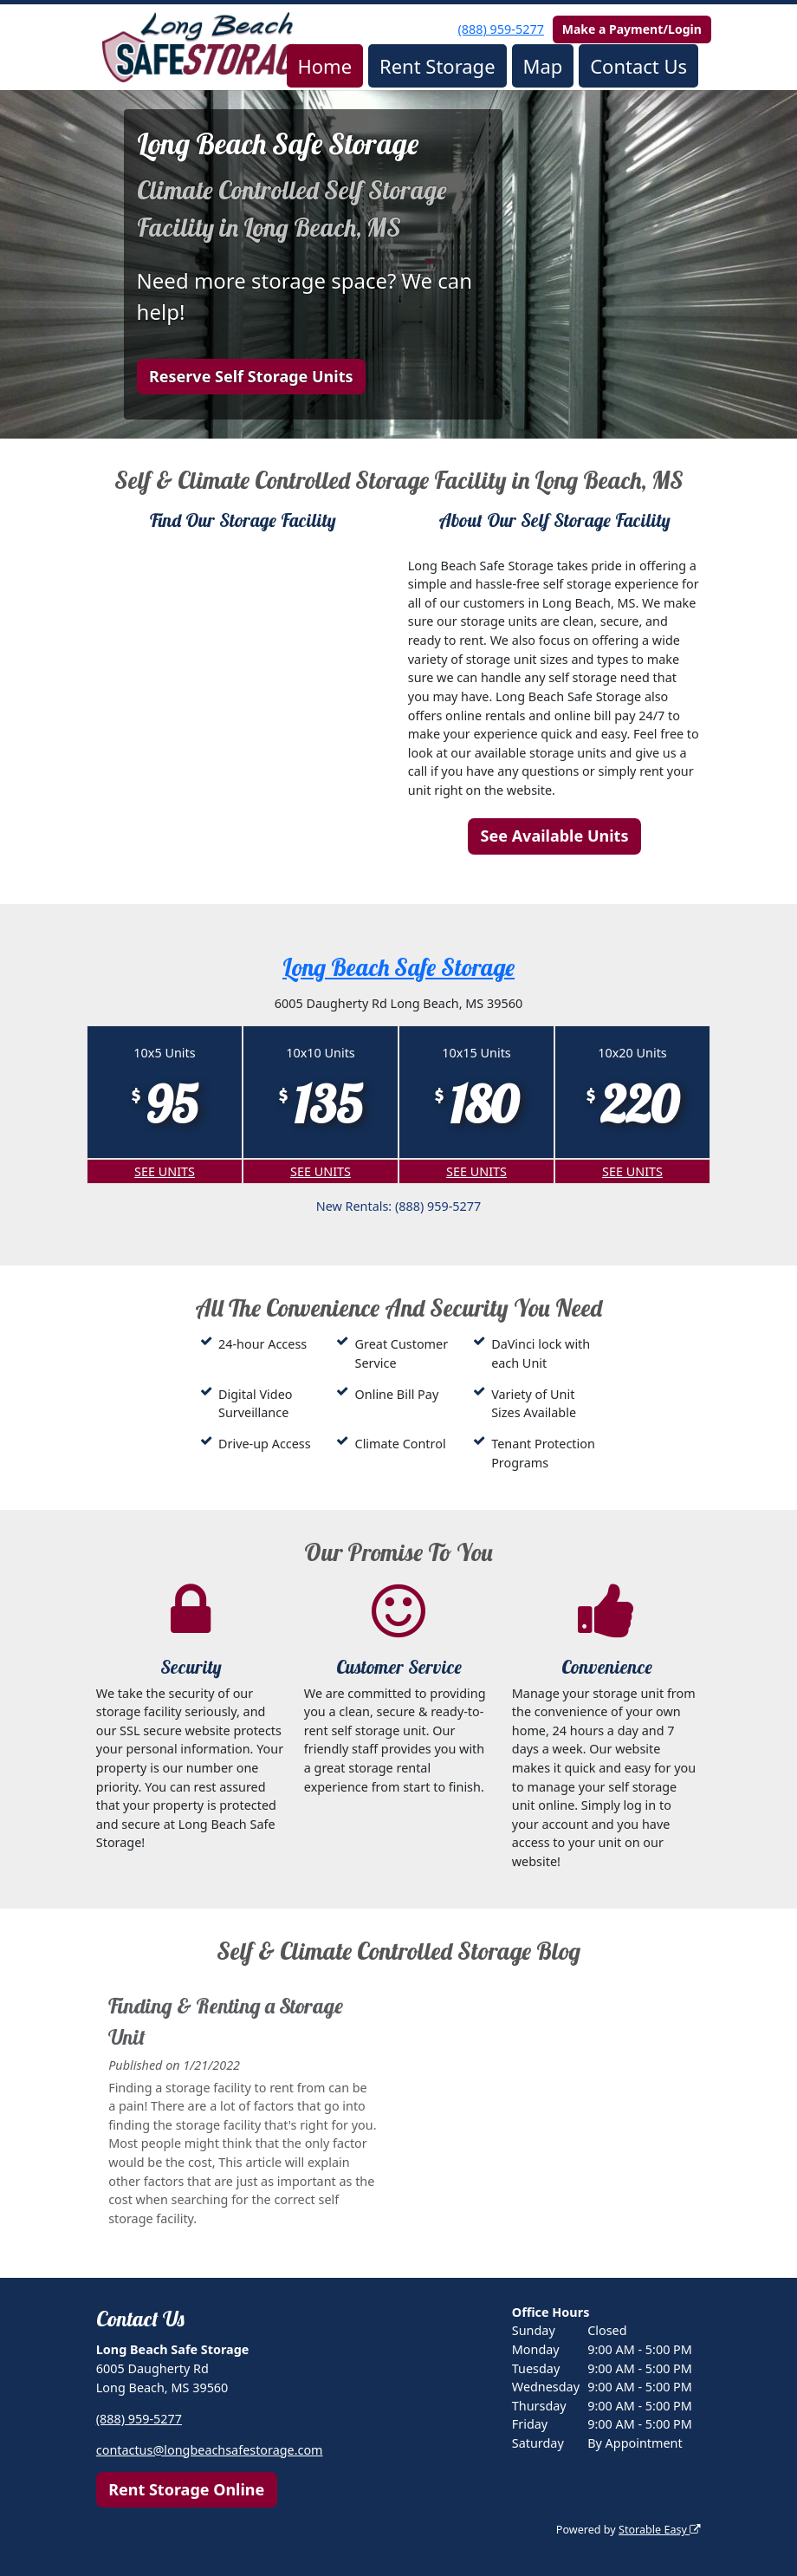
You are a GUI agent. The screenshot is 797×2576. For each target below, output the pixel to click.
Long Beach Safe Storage (398, 967)
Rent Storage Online (186, 2489)
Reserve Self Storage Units (251, 376)
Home (324, 66)
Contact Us (638, 66)
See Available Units (555, 835)
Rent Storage (437, 66)
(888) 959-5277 (501, 29)
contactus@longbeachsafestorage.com (209, 2450)
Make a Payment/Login (632, 29)
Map (542, 66)
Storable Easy (660, 2529)
